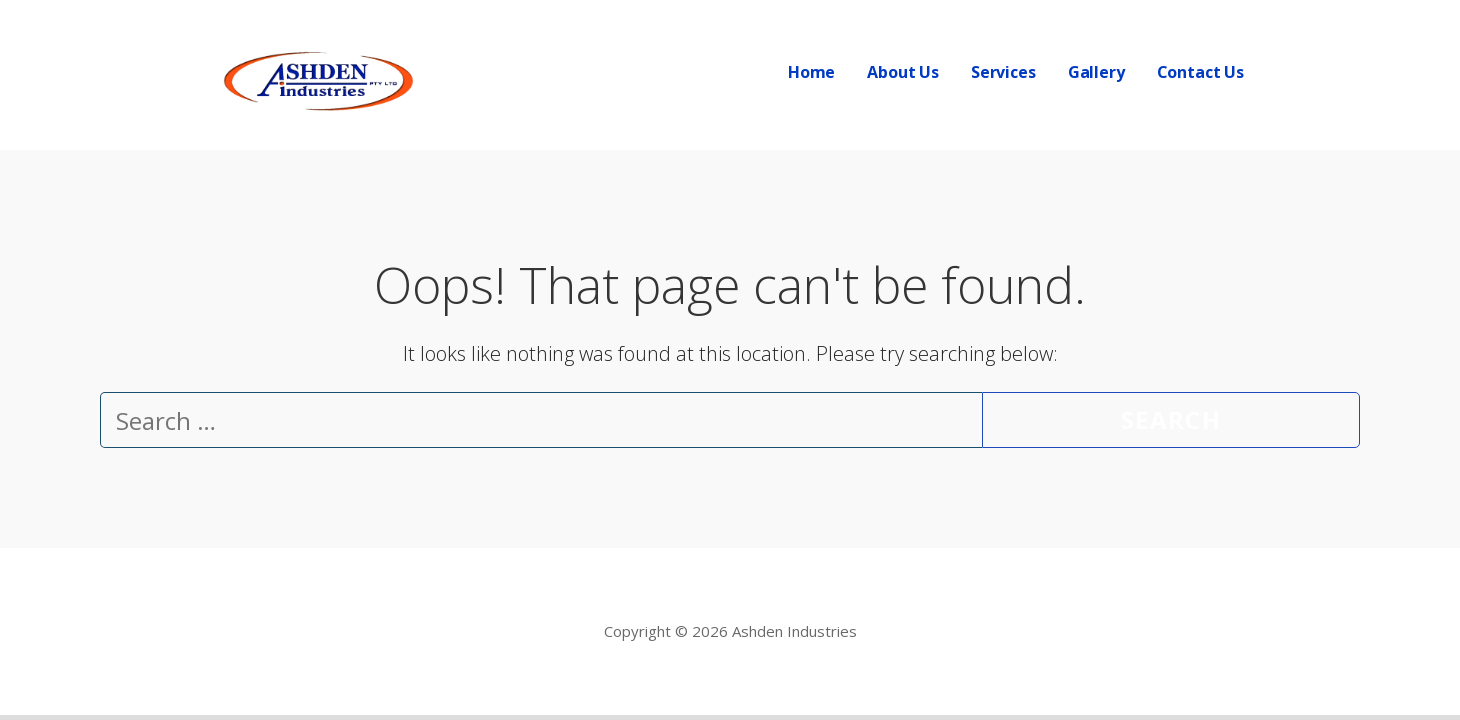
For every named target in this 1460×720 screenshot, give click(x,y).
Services (1003, 72)
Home (811, 72)
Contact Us (1200, 72)
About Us (903, 72)
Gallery (1096, 72)
